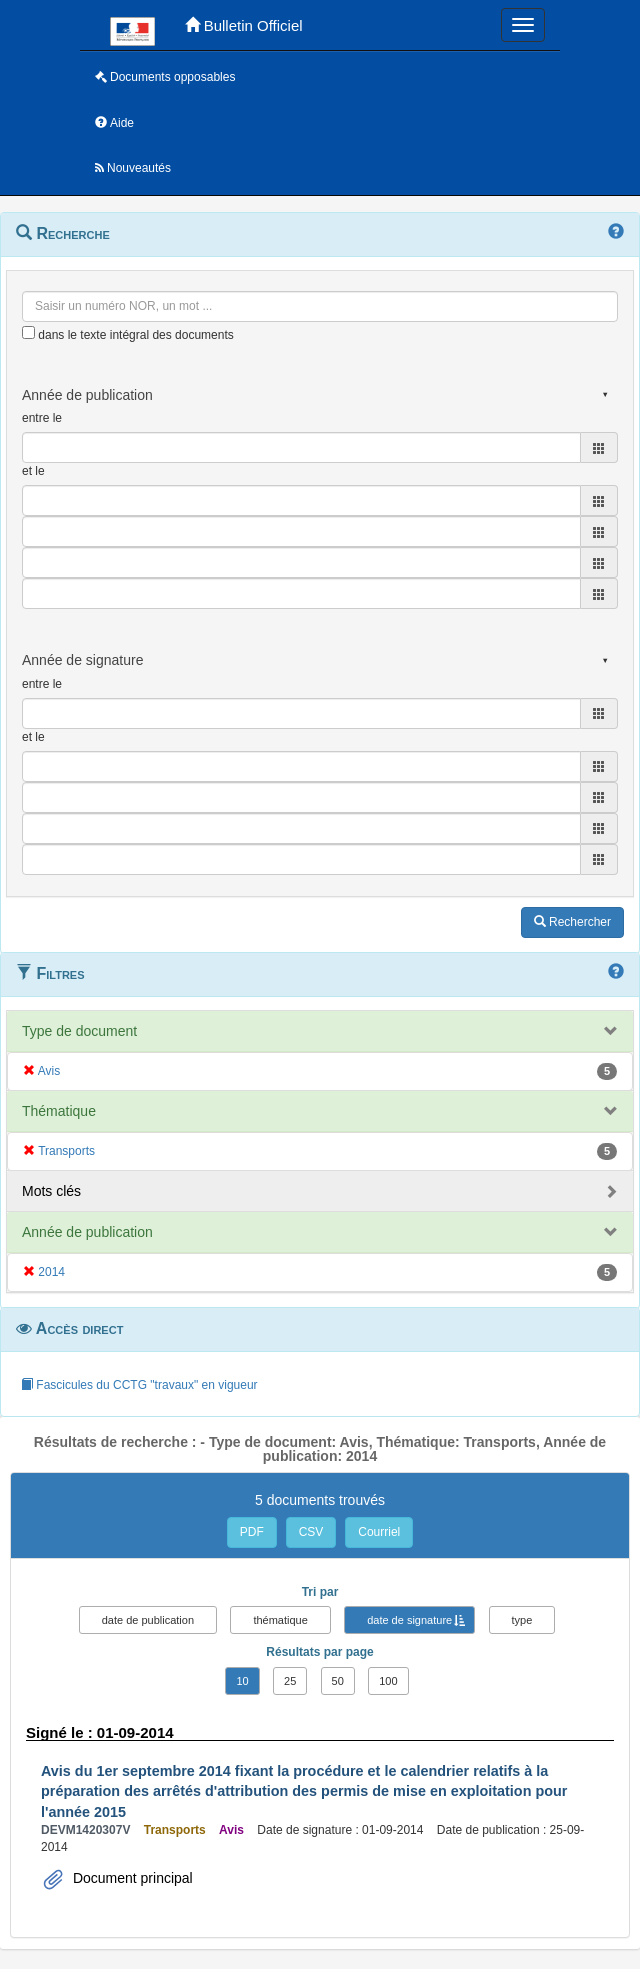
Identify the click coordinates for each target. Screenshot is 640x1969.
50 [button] (338, 1681)
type (522, 1620)
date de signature (409, 1620)
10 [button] (242, 1681)
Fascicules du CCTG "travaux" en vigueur (139, 1385)
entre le (42, 418)
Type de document (79, 1031)
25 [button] (290, 1681)
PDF (252, 1532)
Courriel (379, 1532)
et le (33, 471)
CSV (311, 1532)
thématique (280, 1620)
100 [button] (388, 1681)
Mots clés (51, 1191)
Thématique (59, 1111)
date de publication (148, 1620)
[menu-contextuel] (28, 332)
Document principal (131, 1878)
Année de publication (87, 1232)
